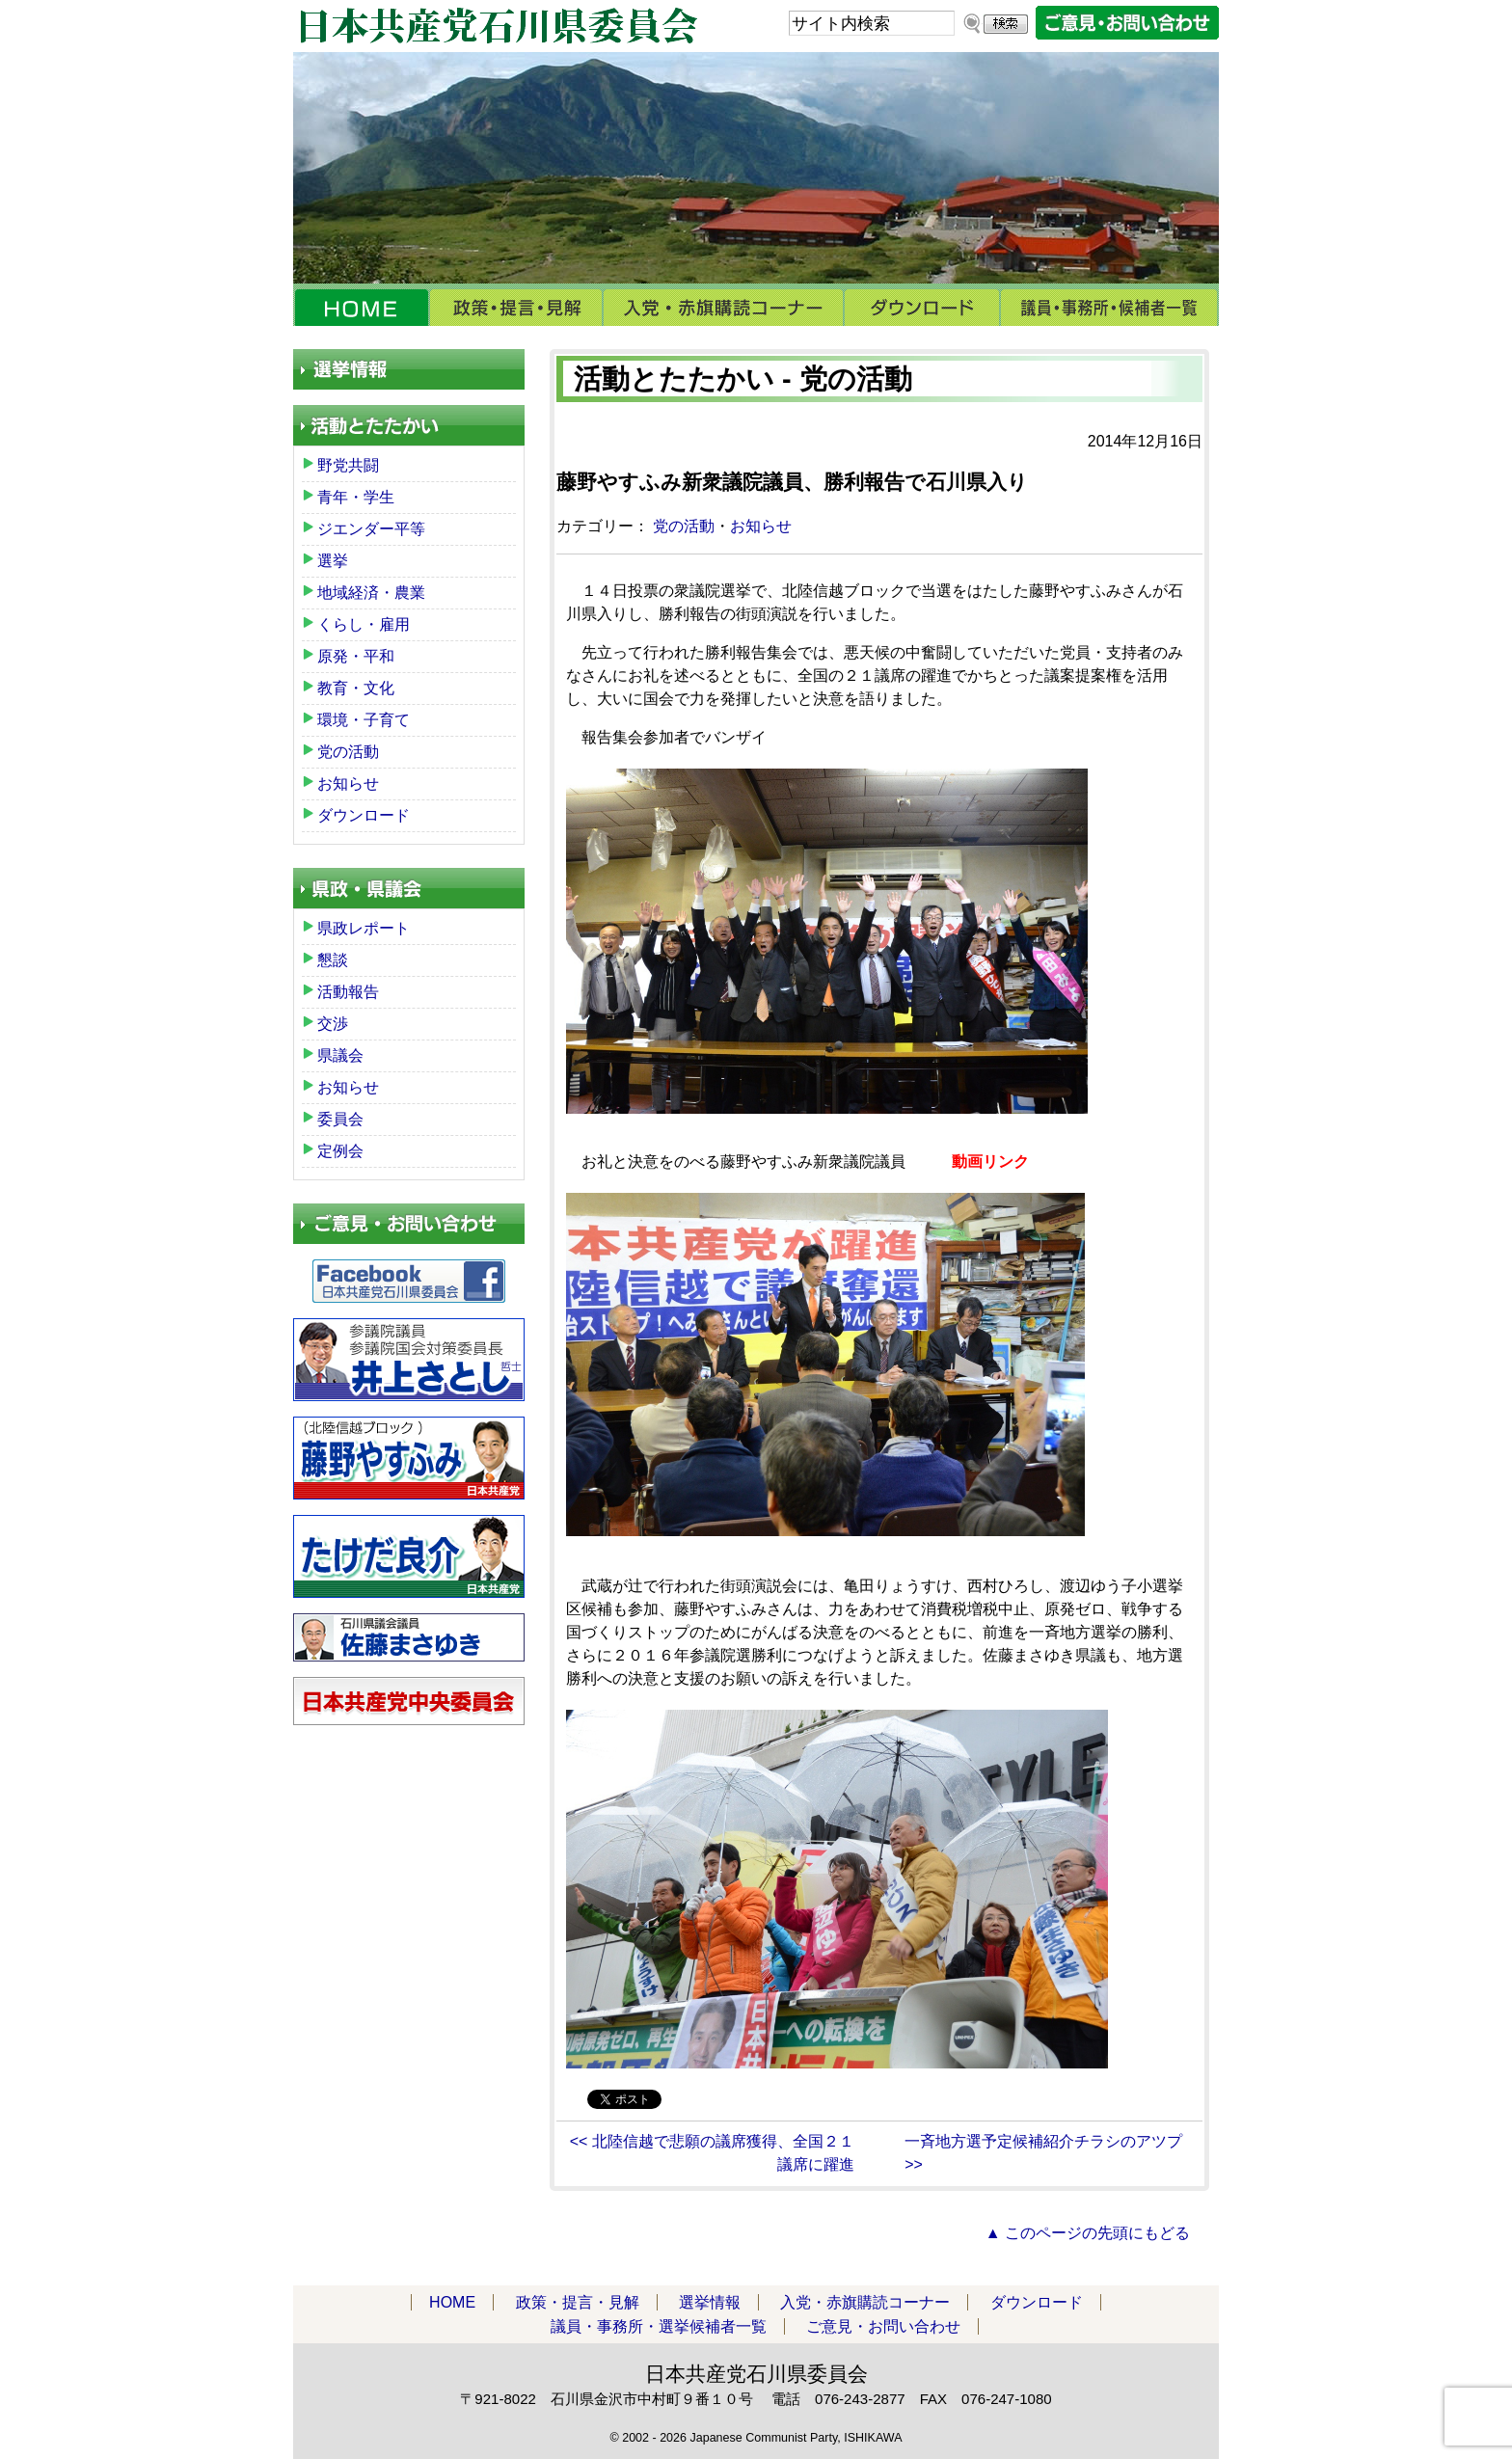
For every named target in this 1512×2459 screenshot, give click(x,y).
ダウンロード (922, 308)
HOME (361, 308)
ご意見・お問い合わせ (883, 2326)
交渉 (332, 1023)
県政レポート (363, 928)
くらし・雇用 (363, 624)
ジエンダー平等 (371, 529)
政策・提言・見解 (516, 308)
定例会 (340, 1151)
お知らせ (761, 526)
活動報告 (348, 992)
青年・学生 (355, 497)
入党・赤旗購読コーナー (723, 308)
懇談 (332, 960)
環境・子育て (363, 720)
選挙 (332, 561)
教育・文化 (355, 688)
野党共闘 (348, 465)
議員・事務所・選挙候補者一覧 (1109, 308)
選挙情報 (710, 2302)
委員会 (340, 1119)
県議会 (340, 1055)
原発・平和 (355, 656)
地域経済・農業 (371, 592)
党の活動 (684, 526)
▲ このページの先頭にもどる (1088, 2233)
